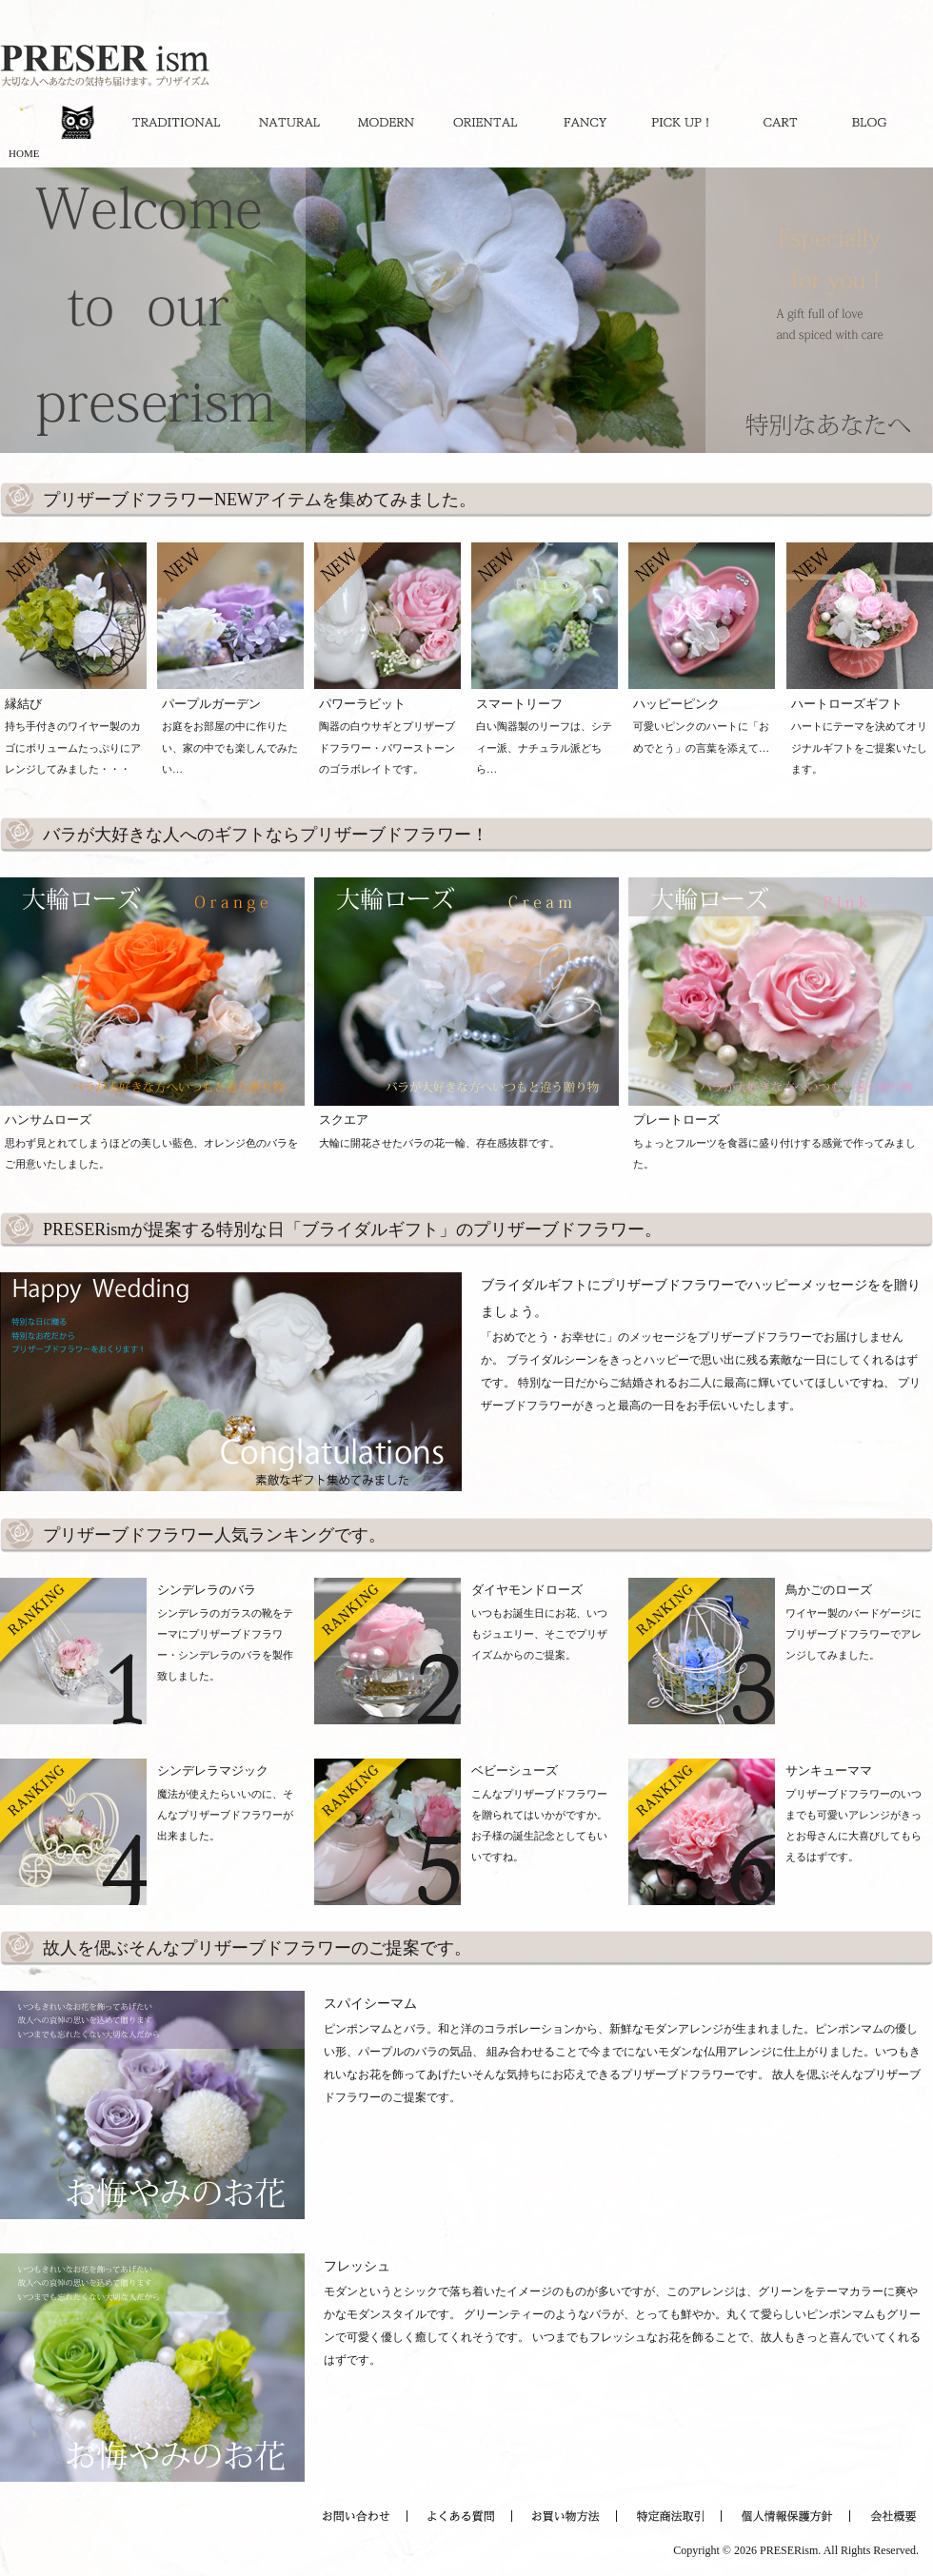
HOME (24, 153)
